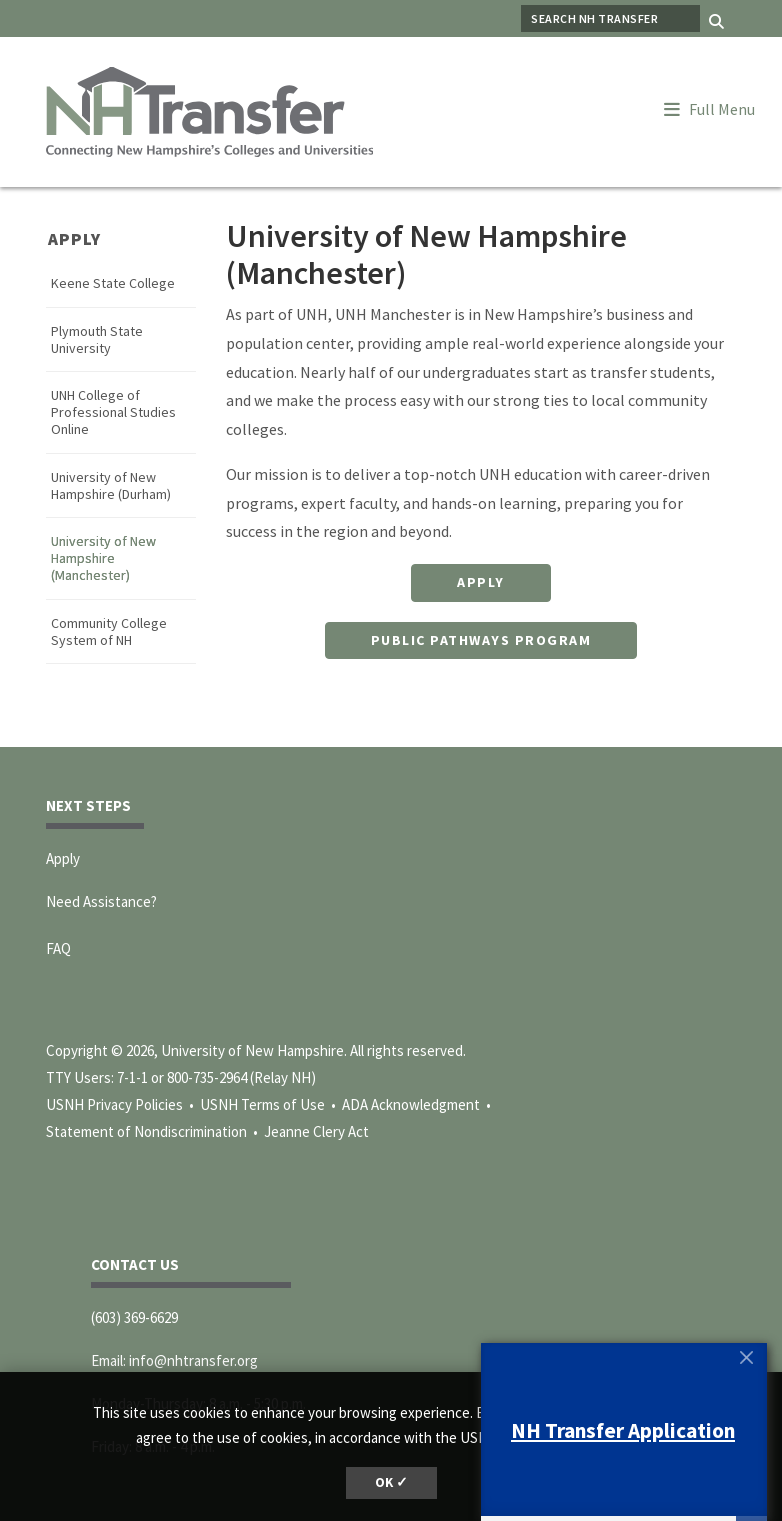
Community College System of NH (109, 632)
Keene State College (113, 283)
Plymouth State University (97, 340)
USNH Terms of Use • (269, 1104)
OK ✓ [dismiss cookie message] (391, 1482)
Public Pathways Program (481, 640)
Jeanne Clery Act (316, 1131)
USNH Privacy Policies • (121, 1104)
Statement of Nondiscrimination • (153, 1131)
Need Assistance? (101, 901)
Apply (74, 239)
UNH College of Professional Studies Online (113, 412)
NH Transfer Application (623, 1430)
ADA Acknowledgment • (418, 1104)
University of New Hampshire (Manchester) (103, 558)
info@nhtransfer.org (193, 1360)
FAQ (58, 948)
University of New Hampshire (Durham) (111, 486)
